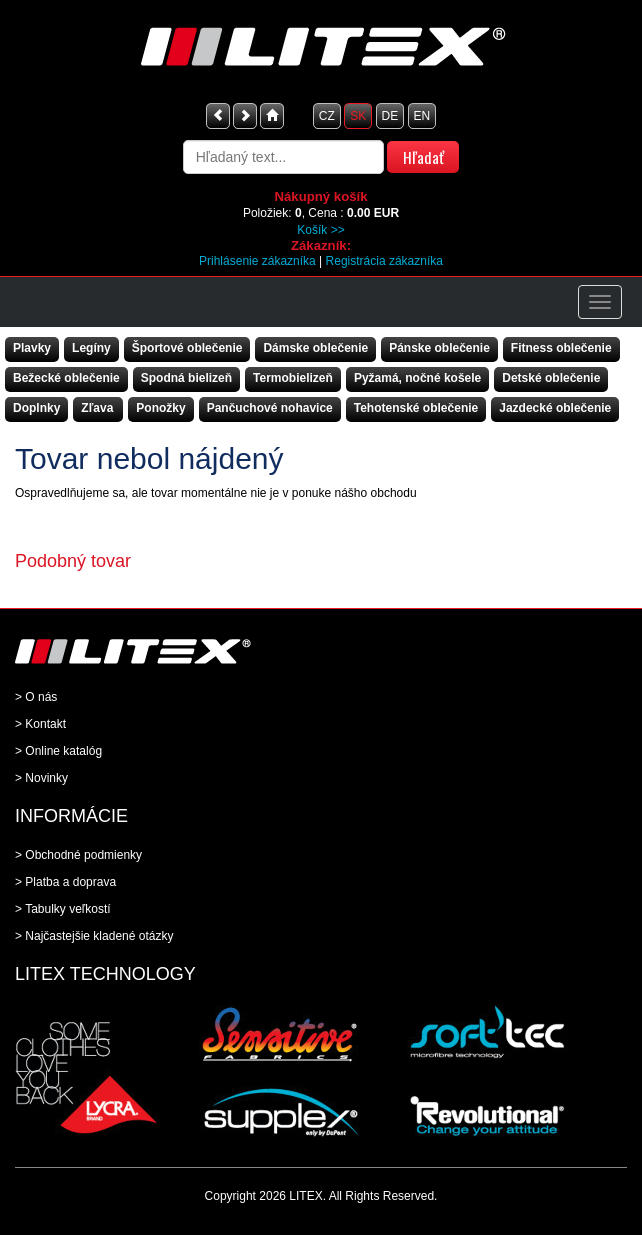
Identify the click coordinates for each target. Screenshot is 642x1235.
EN (422, 116)
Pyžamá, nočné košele (417, 378)
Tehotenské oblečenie (416, 408)
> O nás (36, 697)
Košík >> (320, 230)
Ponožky (160, 408)
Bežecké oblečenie (66, 378)
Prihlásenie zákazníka (257, 261)
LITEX (305, 1196)
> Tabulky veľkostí (63, 909)
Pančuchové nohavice (270, 408)
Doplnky (36, 408)
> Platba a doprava (65, 882)
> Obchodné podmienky (78, 855)
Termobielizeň (293, 378)
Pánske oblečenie (439, 348)
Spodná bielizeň (186, 378)
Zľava (97, 408)
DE (390, 116)
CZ (327, 116)
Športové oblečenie (187, 348)
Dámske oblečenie (315, 348)
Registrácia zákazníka (384, 261)
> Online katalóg (58, 751)
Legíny (91, 348)
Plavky (32, 348)
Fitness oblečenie (561, 348)
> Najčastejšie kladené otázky (94, 936)
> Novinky (41, 778)
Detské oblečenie (551, 378)
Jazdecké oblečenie (555, 408)
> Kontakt (40, 724)
